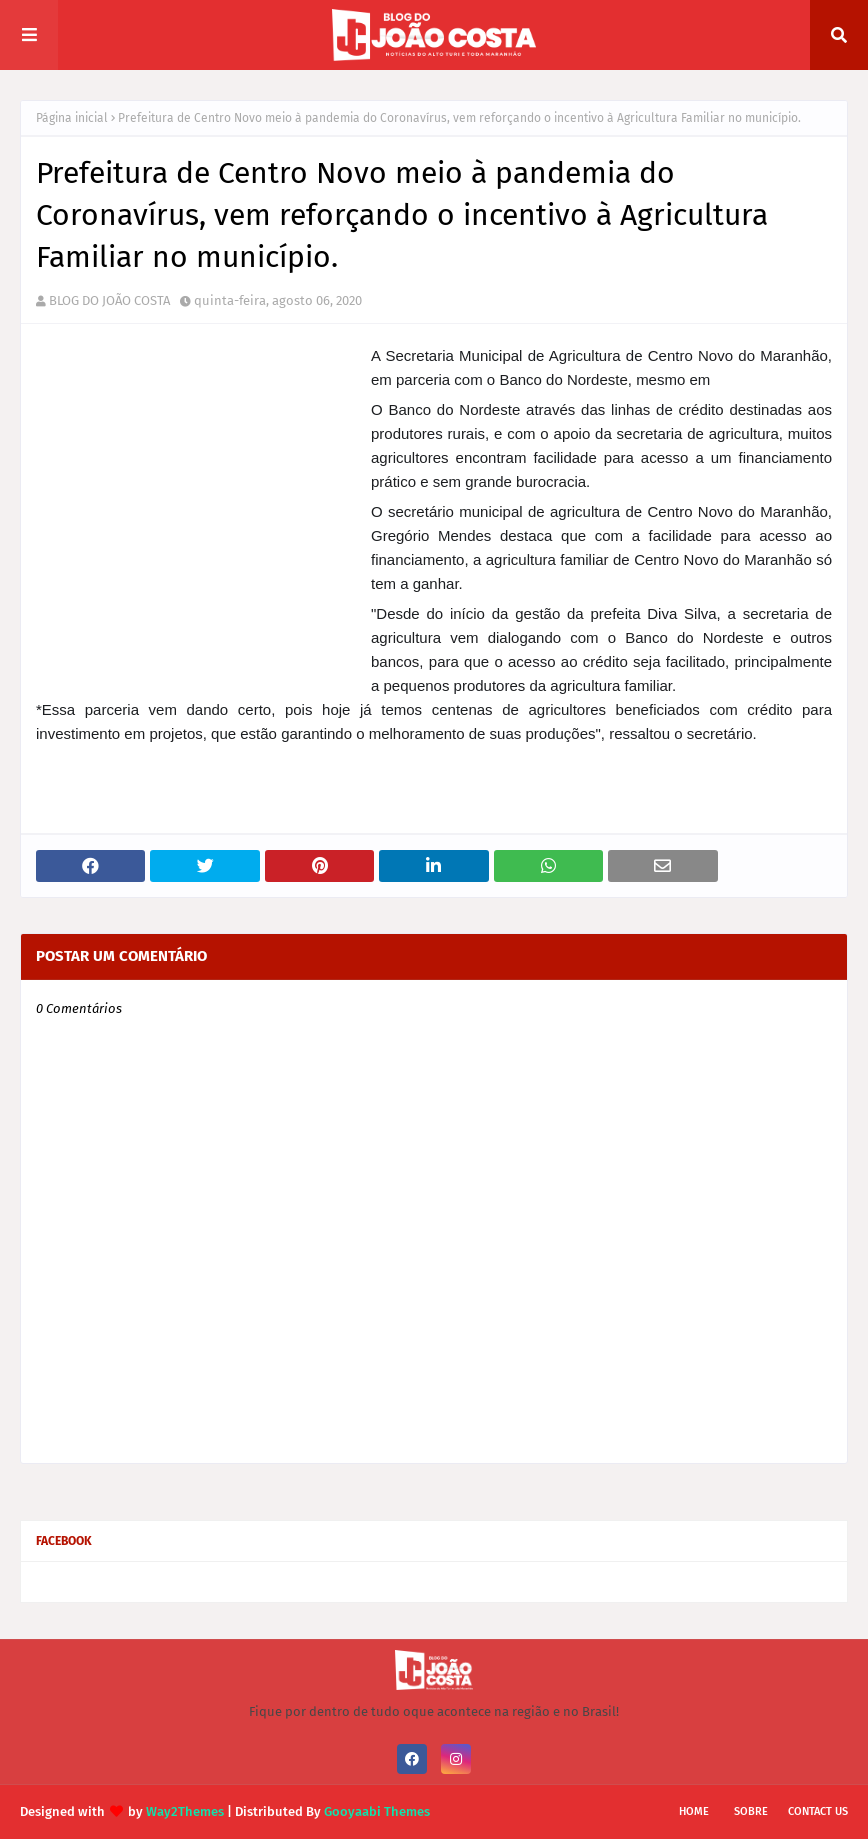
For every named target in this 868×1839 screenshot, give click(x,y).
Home (694, 1811)
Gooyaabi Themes (377, 1811)
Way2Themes (185, 1811)
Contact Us (818, 1811)
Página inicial (72, 118)
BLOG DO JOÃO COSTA (109, 300)
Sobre (751, 1811)
